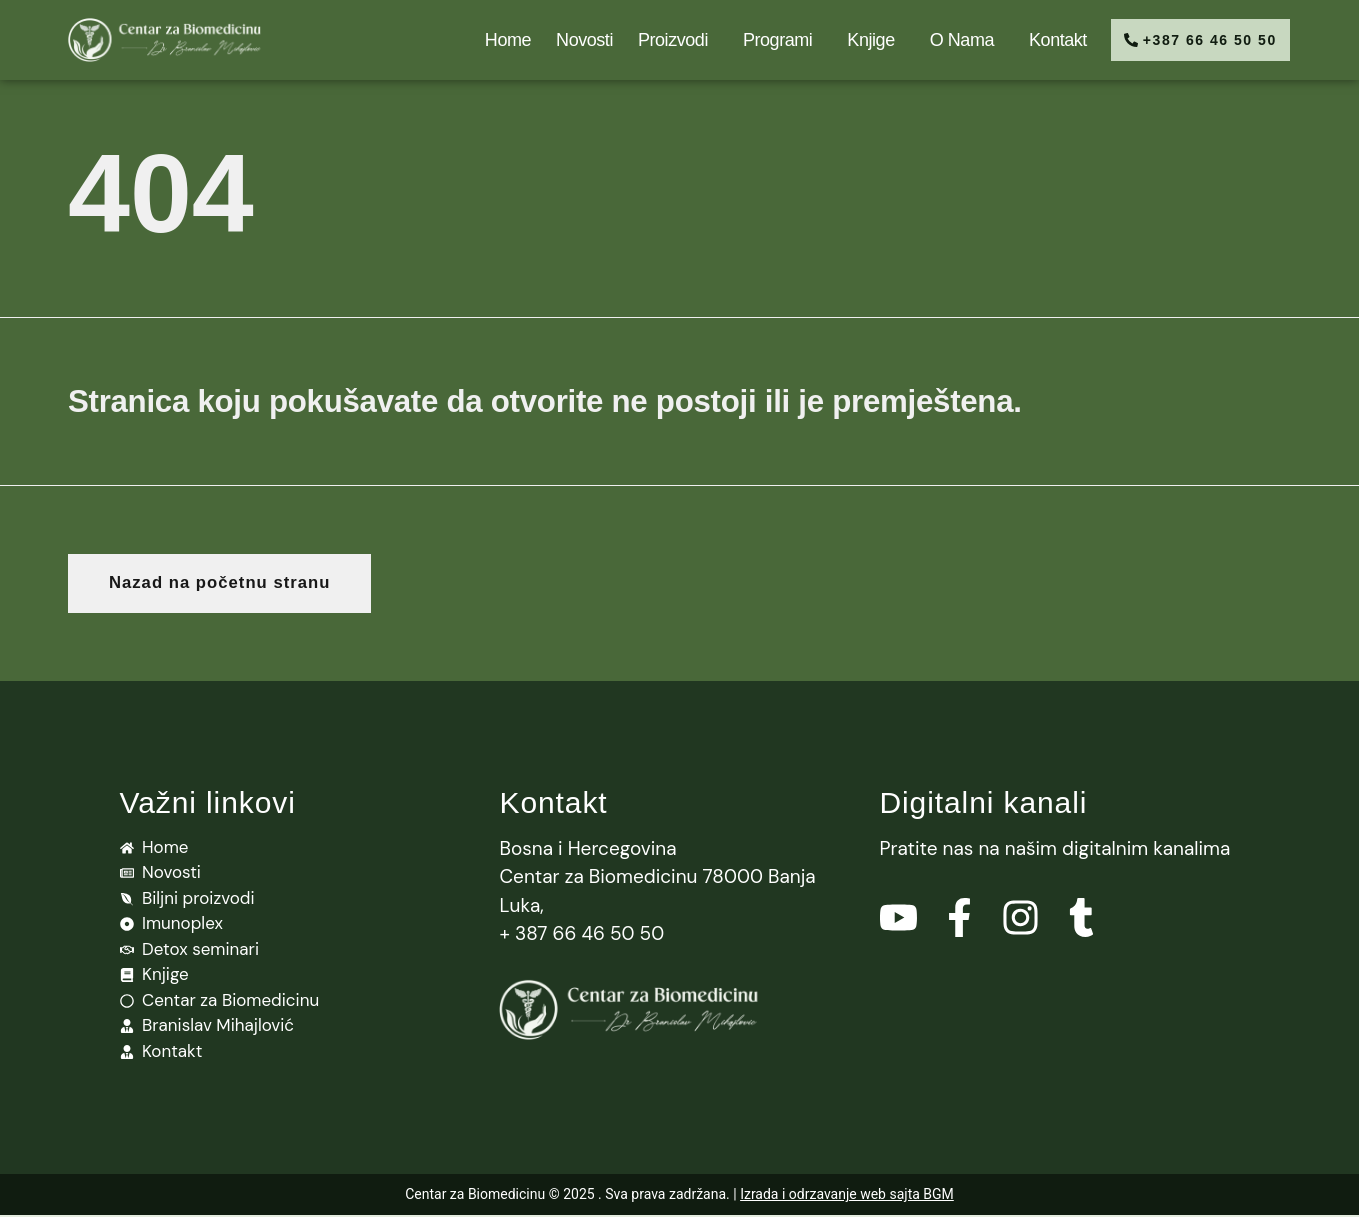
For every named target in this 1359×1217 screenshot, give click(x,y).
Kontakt (1045, 40)
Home (495, 40)
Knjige (862, 40)
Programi (769, 40)
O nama (953, 40)
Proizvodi (665, 40)
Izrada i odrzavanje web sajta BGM (847, 1196)
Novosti (571, 40)
